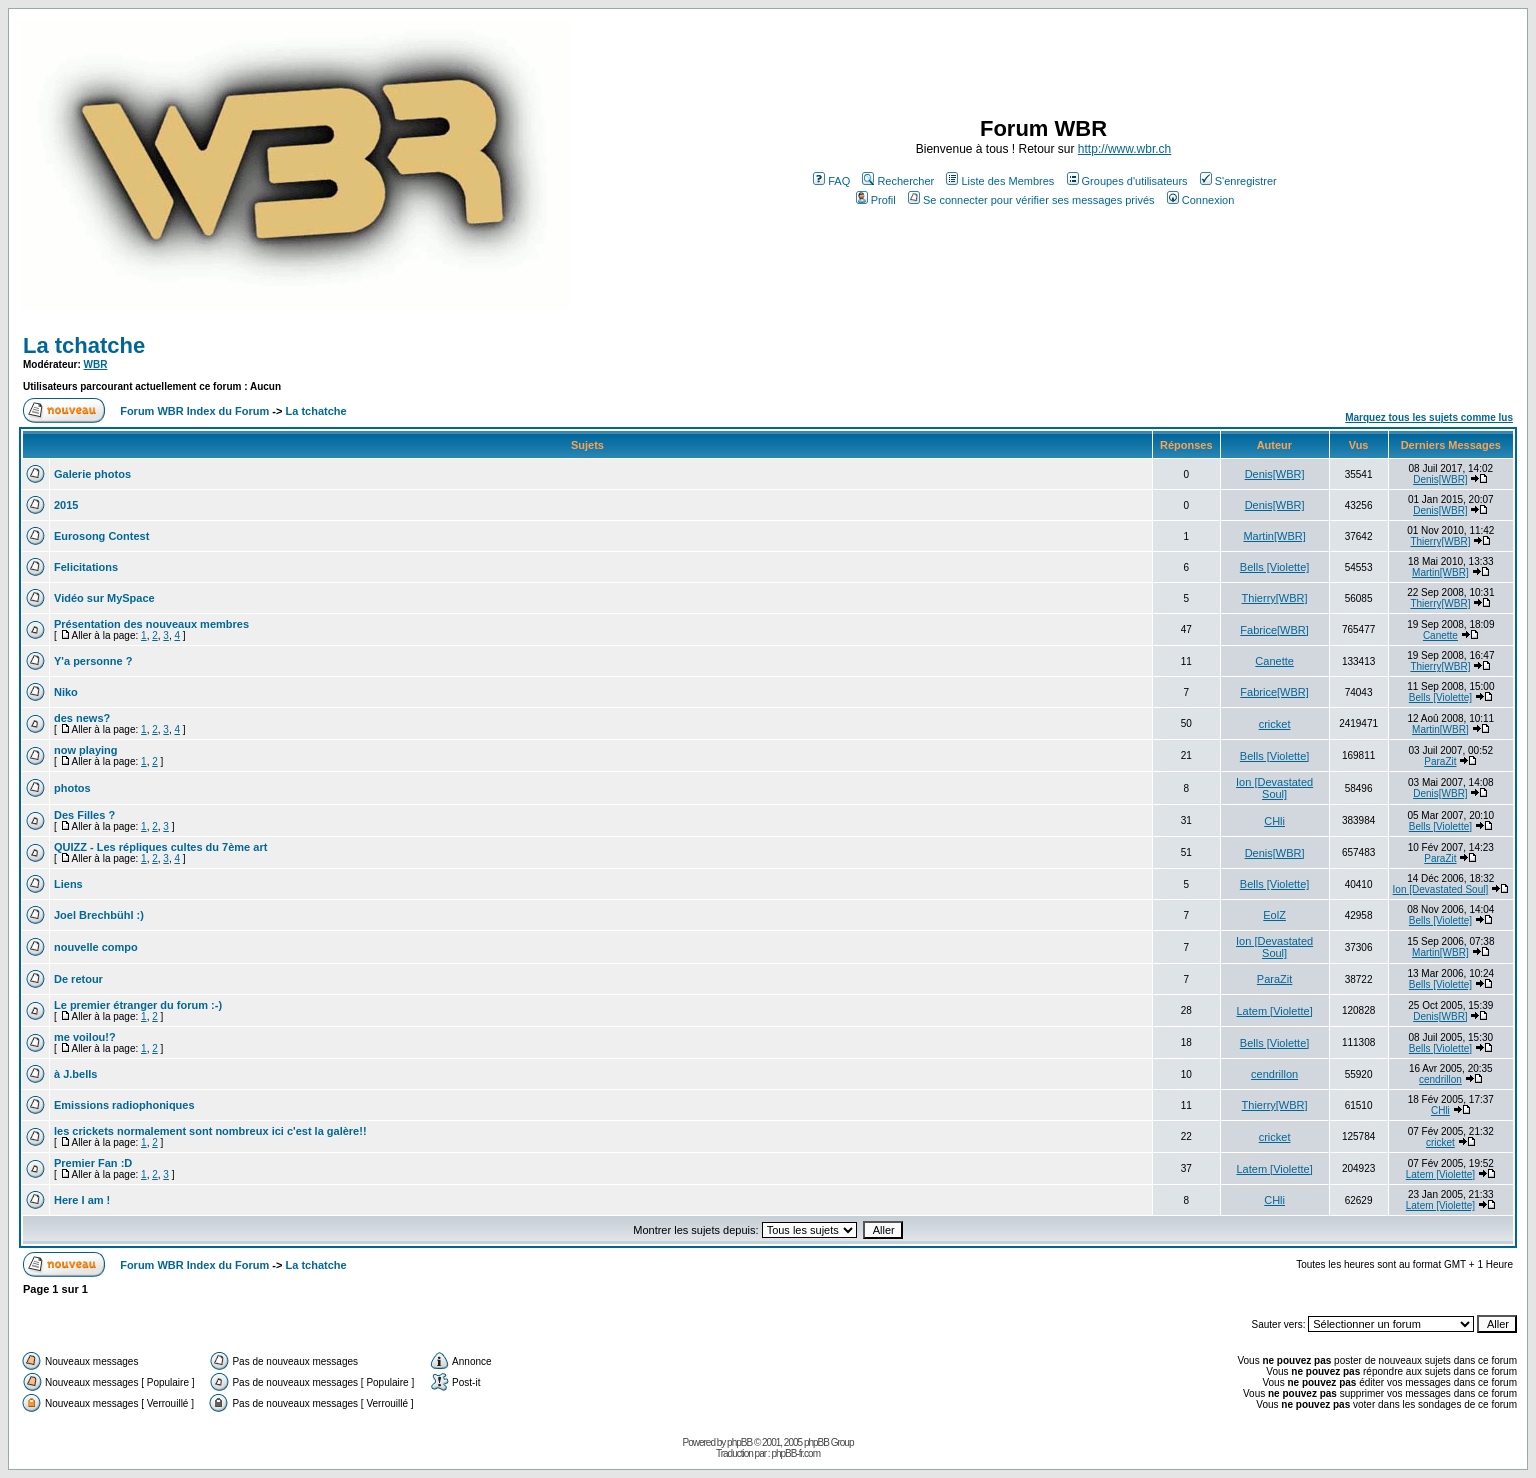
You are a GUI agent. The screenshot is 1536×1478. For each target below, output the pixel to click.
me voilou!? (85, 1037)
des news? (82, 718)
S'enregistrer (1238, 181)
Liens (68, 884)
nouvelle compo (96, 947)
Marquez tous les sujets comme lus (1429, 417)
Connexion (1201, 200)
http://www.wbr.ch (1124, 149)
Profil (876, 200)
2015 (66, 505)
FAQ (831, 181)
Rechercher (898, 181)
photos (72, 788)
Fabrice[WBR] (1274, 630)
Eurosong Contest (101, 536)
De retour (78, 979)
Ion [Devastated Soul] (1274, 788)
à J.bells (75, 1074)
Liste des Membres (1000, 181)
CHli (1274, 821)
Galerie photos (92, 474)
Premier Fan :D (93, 1163)
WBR (96, 364)
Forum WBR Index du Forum (194, 411)
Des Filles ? (84, 815)
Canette (1440, 635)
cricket (1275, 724)
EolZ (1274, 915)
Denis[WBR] (1275, 474)
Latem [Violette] (1274, 1011)
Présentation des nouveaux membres (151, 624)
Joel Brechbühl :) (99, 915)
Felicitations (86, 567)
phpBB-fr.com (795, 1453)
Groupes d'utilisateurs (1127, 181)
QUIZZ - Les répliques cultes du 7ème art (160, 847)
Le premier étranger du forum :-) (138, 1005)
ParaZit (1440, 761)
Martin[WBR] (1274, 536)
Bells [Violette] (1275, 567)
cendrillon (1274, 1074)
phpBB (739, 1442)
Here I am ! (82, 1200)
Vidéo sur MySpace (104, 598)
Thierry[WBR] (1440, 541)
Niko (66, 692)
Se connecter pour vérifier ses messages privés (1031, 200)
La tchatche (84, 345)
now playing (86, 750)
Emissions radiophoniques (124, 1105)
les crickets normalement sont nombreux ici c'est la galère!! (210, 1131)
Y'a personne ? (93, 661)
